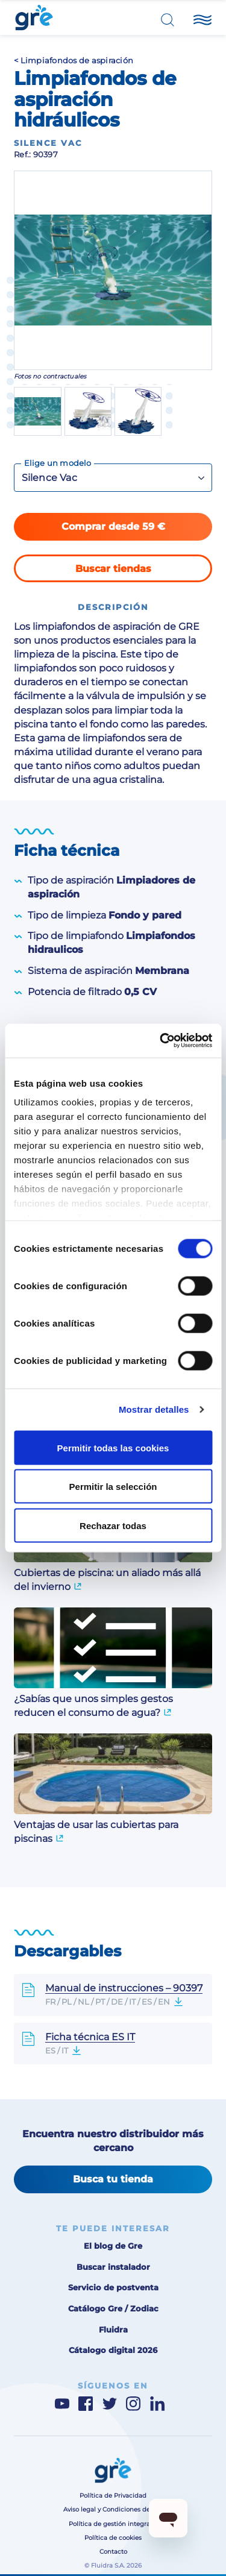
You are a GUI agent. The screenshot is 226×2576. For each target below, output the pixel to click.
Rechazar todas (113, 1525)
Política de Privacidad (113, 2495)
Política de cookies (113, 2538)
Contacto (113, 2552)
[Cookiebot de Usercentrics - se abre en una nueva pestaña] (161, 1041)
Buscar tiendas (113, 568)
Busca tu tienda (113, 2179)
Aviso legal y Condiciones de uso (113, 2509)
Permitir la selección (113, 1486)
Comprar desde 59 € (113, 526)
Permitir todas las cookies (113, 1447)
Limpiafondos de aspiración (77, 60)
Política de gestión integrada (113, 2524)
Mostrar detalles (154, 1409)
